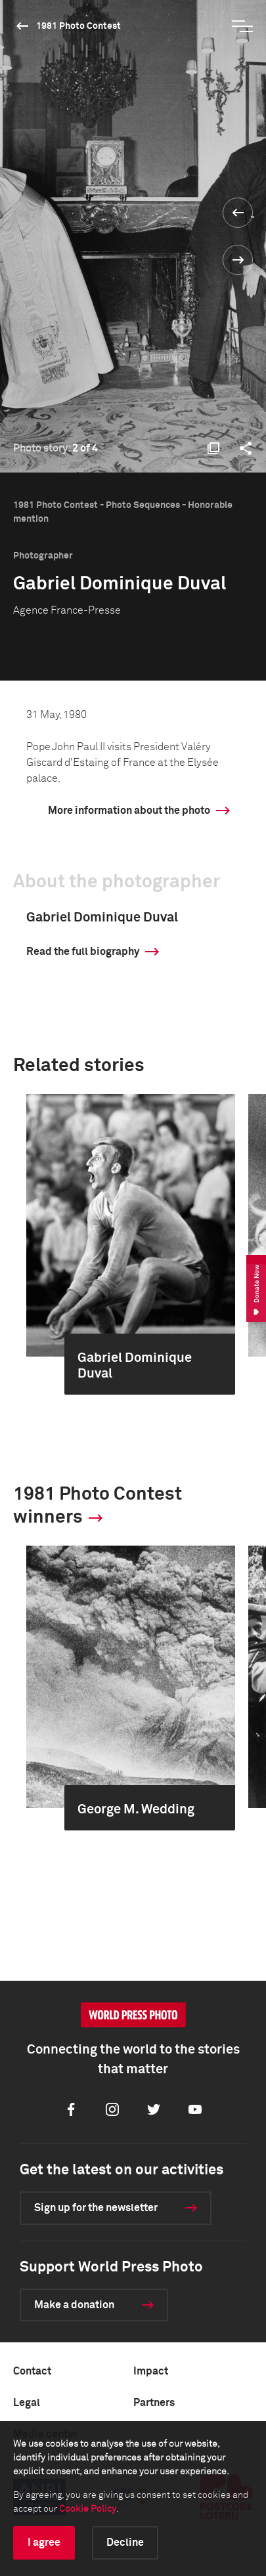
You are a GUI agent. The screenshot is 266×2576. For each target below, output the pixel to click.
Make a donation (74, 2305)
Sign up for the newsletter (96, 2208)
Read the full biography (82, 951)
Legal (26, 2402)
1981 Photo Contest (78, 26)
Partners (154, 2402)
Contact (32, 2371)
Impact (150, 2371)
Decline (125, 2542)
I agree (44, 2542)
